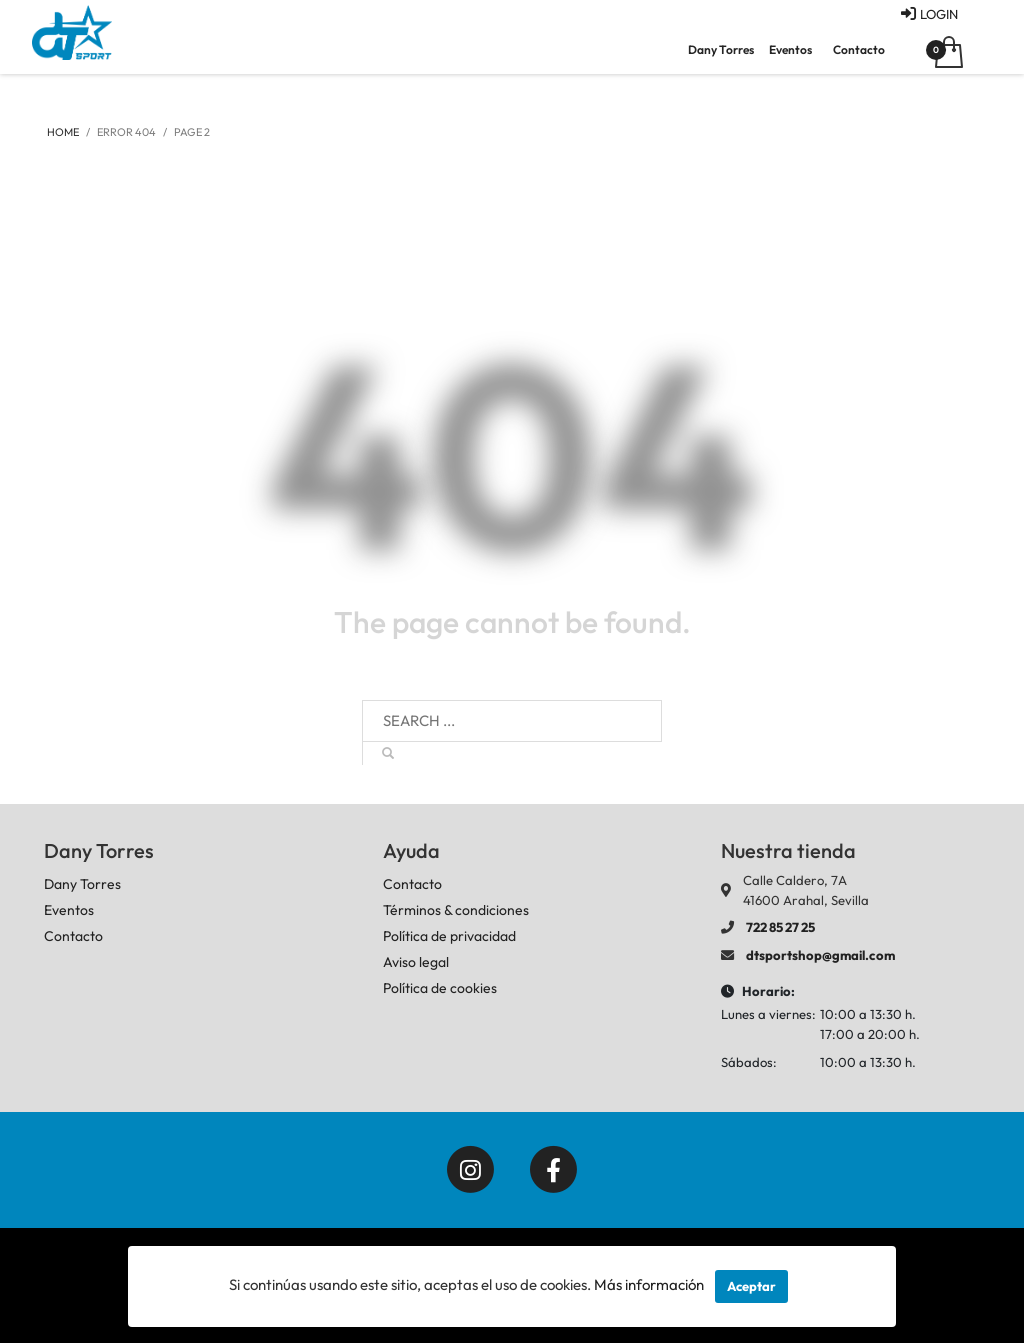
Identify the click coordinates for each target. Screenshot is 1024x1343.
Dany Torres (721, 49)
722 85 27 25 (780, 927)
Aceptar (751, 1286)
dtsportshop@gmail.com (820, 955)
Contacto (859, 49)
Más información (649, 1284)
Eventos (790, 49)
